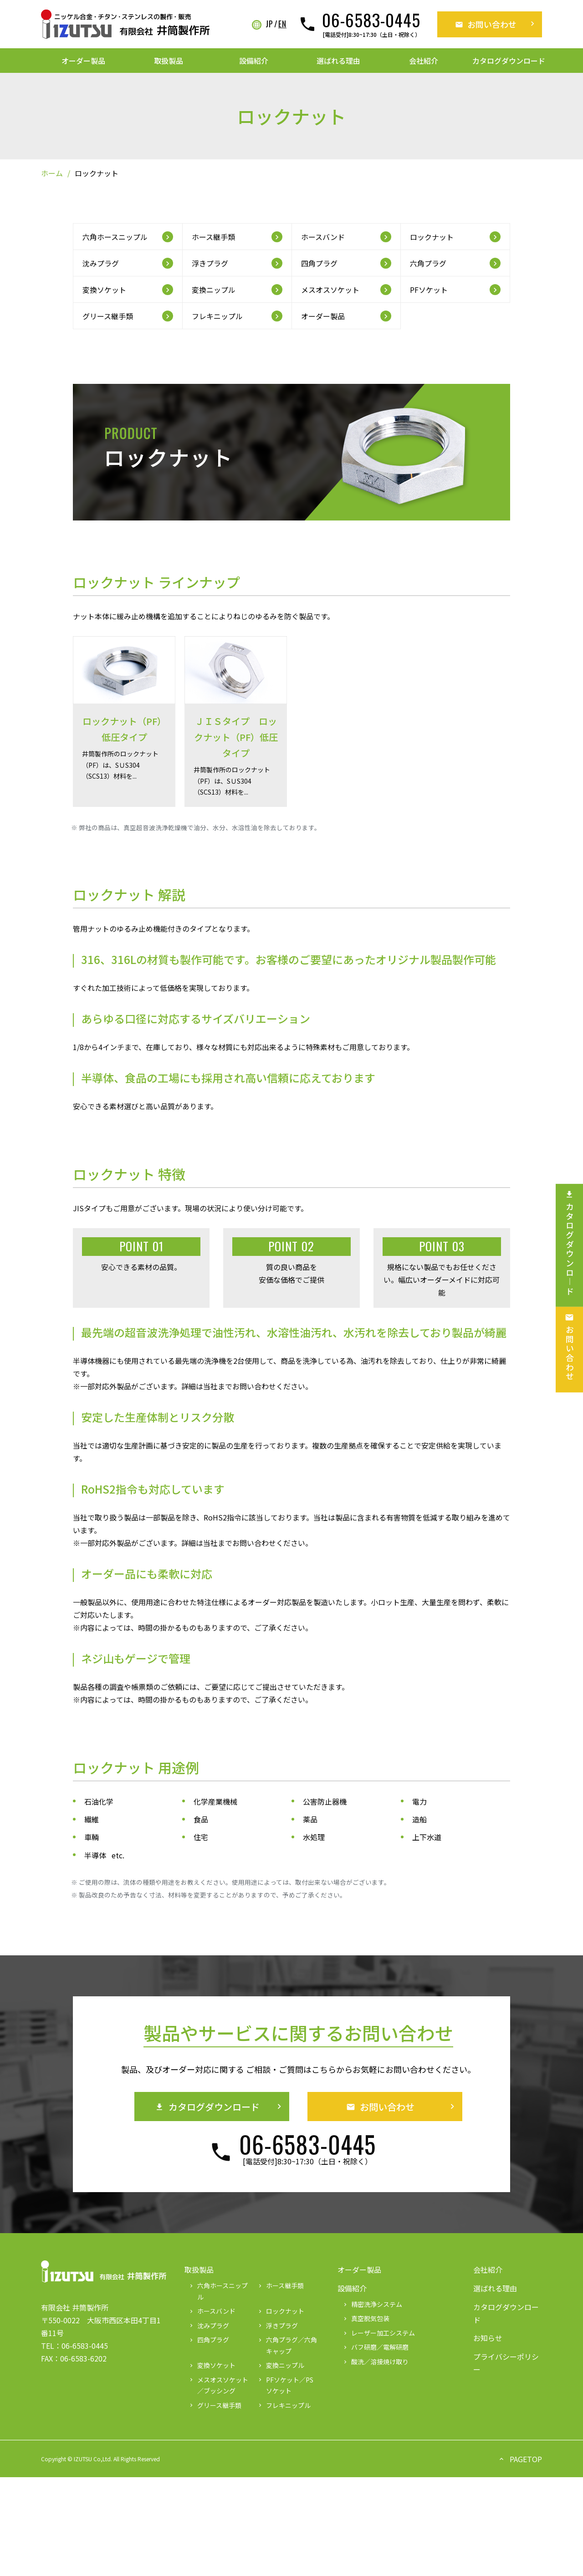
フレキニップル (284, 2405)
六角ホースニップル (218, 2291)
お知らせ (487, 2337)
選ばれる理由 (338, 60)
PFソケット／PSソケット (285, 2385)
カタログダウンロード (508, 60)
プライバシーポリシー (506, 2363)
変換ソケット (211, 2365)
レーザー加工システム (378, 2332)
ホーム (52, 173)
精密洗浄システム (372, 2304)
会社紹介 (423, 60)
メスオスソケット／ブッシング (218, 2385)
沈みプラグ (208, 2325)
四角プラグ (208, 2339)
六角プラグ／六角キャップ (287, 2345)
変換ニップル (280, 2365)
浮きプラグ (277, 2325)
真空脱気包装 (365, 2318)
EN (282, 24)
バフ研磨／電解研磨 (375, 2347)
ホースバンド (211, 2311)
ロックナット (280, 2311)
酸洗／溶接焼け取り (375, 2361)
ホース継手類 (280, 2285)
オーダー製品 (83, 60)
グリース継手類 (214, 2405)
